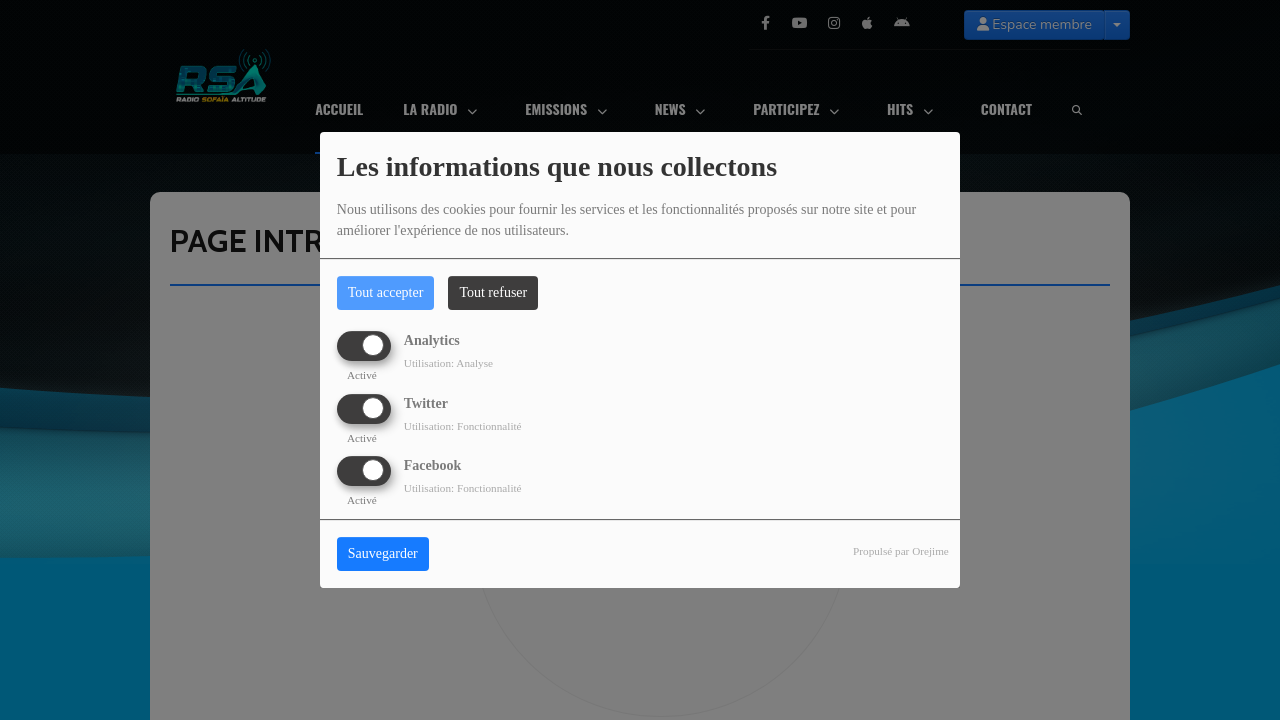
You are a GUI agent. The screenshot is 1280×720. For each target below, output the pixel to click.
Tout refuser (493, 292)
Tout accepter (386, 292)
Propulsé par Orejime (901, 551)
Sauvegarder (383, 553)
